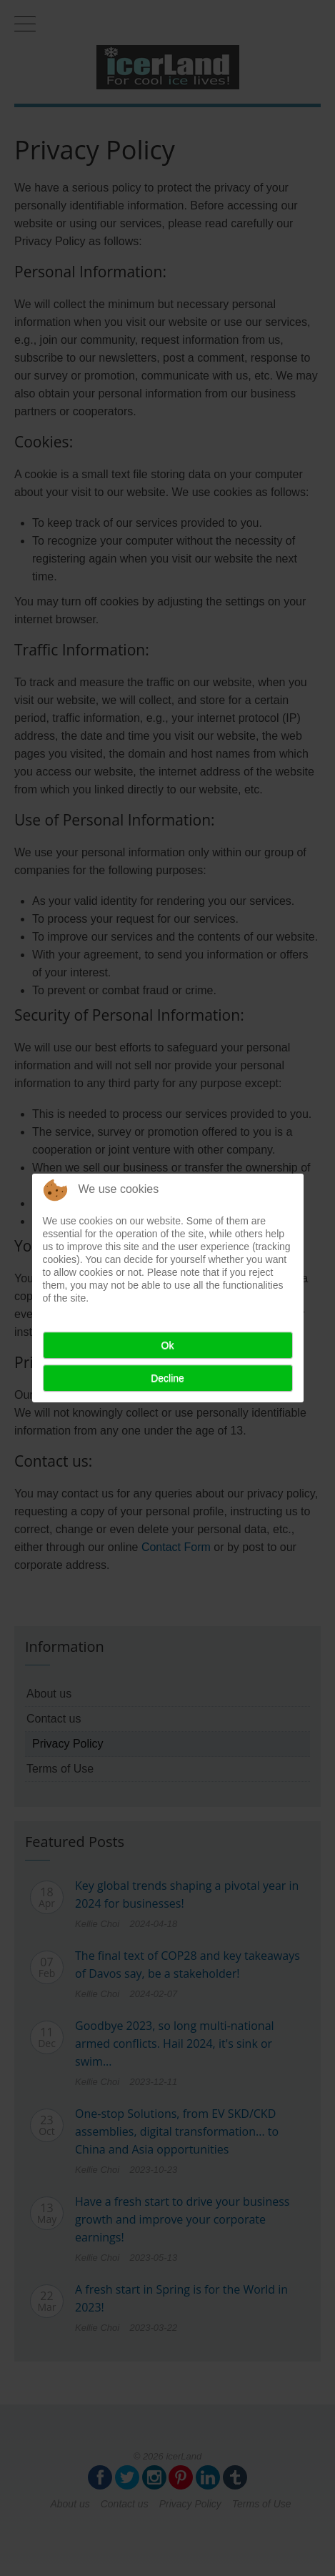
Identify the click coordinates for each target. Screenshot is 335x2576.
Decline (167, 1378)
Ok (167, 1345)
